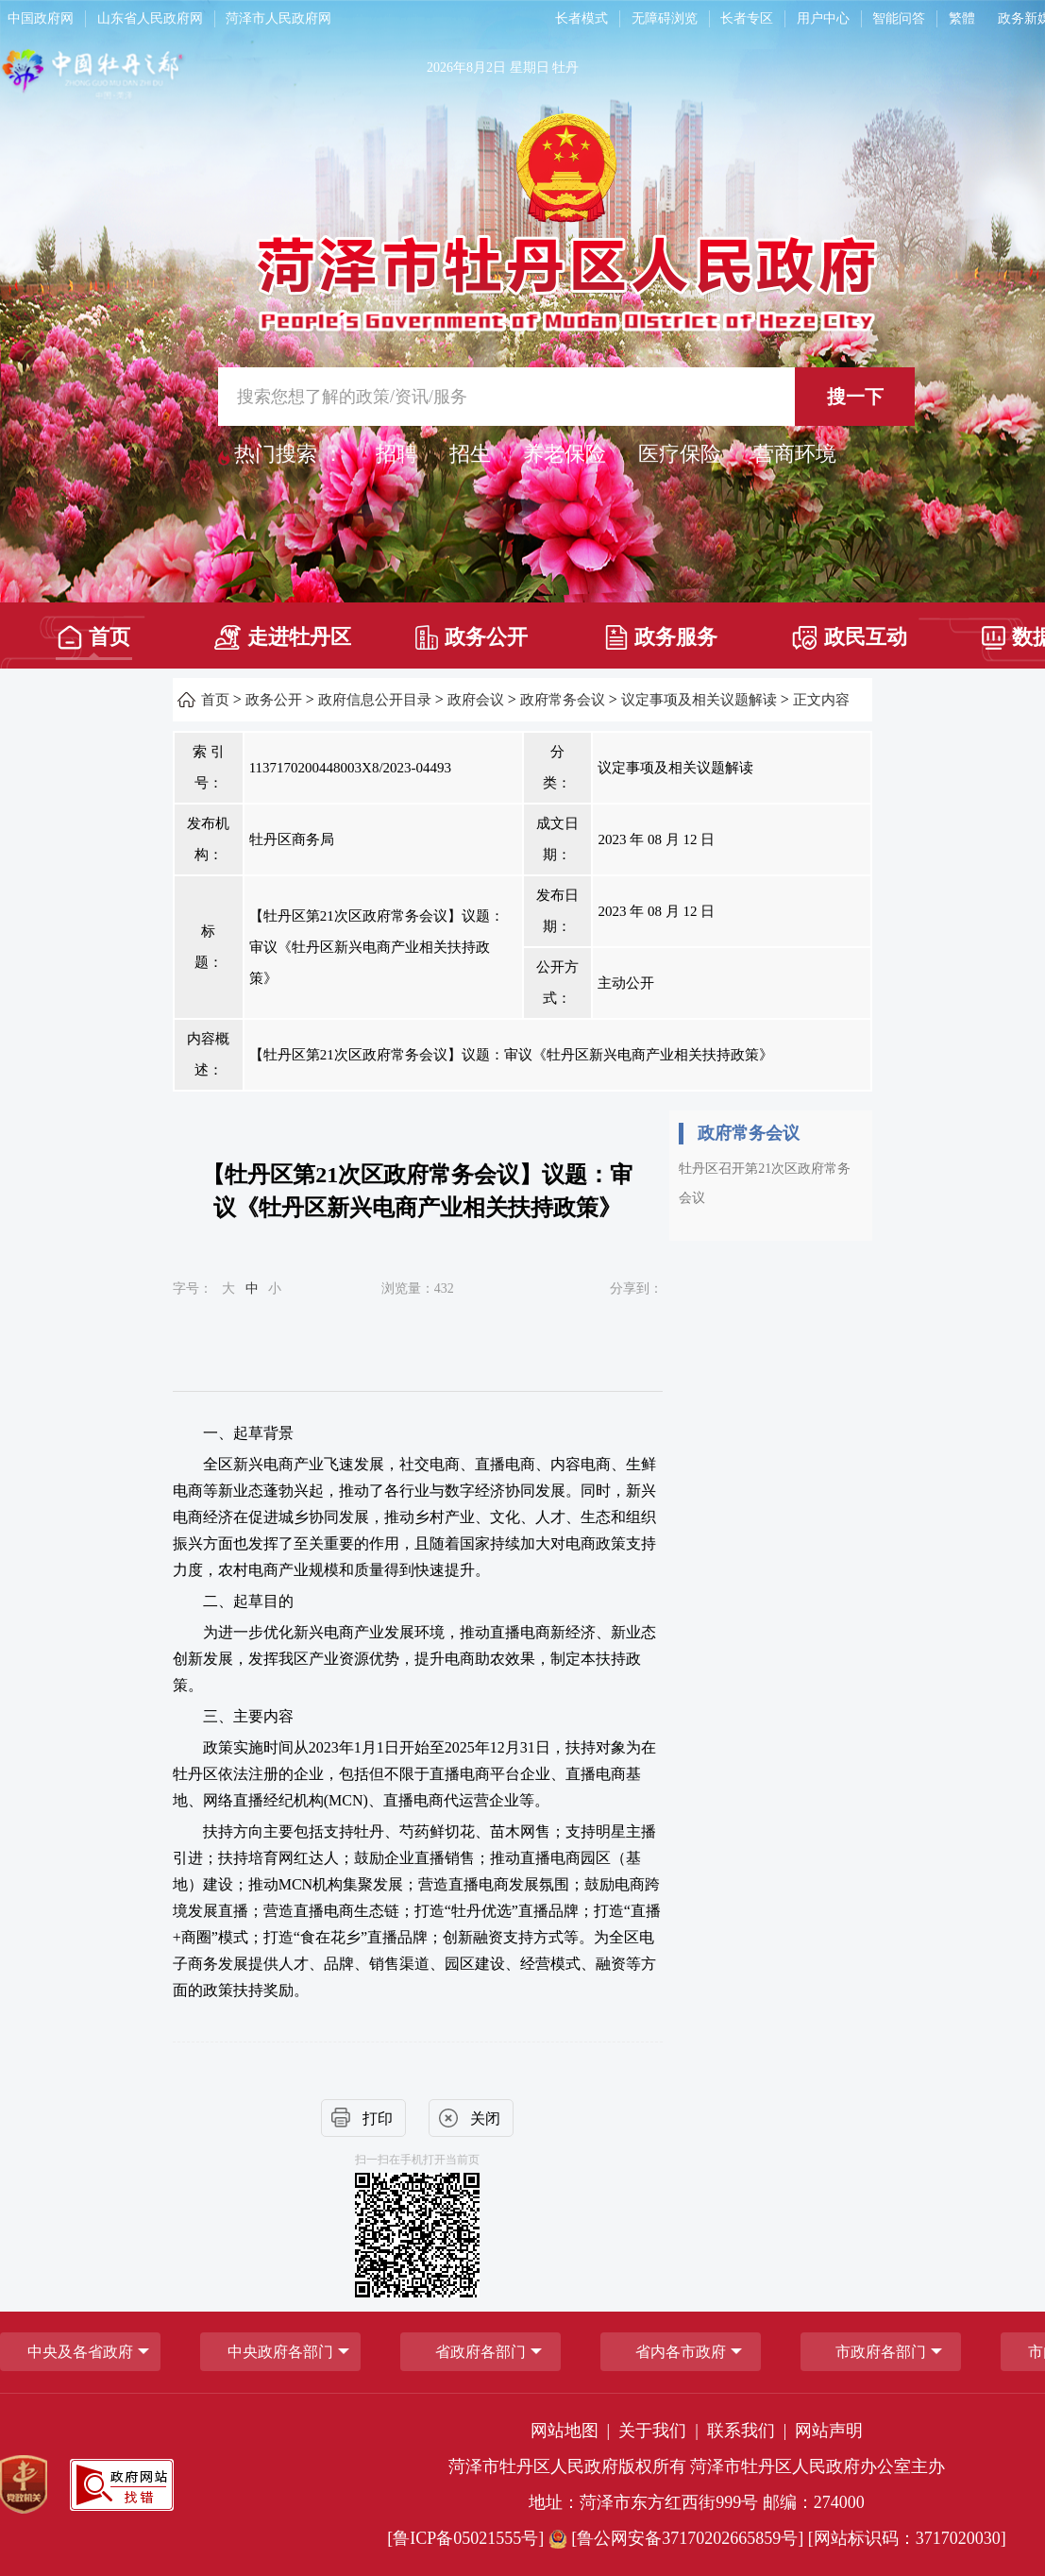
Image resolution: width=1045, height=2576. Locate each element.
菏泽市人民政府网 (278, 18)
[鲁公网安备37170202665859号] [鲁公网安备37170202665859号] (678, 2538)
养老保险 (564, 454)
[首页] (94, 631)
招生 (470, 454)
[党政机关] (23, 2484)
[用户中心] (825, 19)
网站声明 (829, 2430)
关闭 (485, 2118)
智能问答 (898, 18)
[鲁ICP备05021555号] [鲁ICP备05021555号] (465, 2538)
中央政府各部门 (280, 2352)
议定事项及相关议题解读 (699, 699)
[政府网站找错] (122, 2485)
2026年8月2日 (466, 67)
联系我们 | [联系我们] (749, 2430)
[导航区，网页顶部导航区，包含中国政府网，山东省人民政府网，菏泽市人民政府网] (263, 19)
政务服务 (661, 637)
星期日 (529, 67)
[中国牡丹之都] (166, 77)
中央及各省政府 (80, 2352)
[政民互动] (850, 631)
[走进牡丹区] (283, 631)
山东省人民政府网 (150, 18)
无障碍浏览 (665, 18)
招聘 (396, 454)
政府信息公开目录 (374, 699)
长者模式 (581, 18)
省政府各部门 (480, 2352)
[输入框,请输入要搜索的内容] (566, 396)
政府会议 (475, 699)
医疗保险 (679, 454)
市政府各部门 (880, 2352)
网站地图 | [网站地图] (573, 2430)
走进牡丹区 (282, 637)
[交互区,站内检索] (566, 396)
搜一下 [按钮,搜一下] (855, 396)
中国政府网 (41, 18)
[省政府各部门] (480, 2351)
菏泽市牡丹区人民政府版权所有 (567, 2466)
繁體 (962, 18)
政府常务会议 (562, 699)
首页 (94, 637)
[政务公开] (471, 631)
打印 (377, 2118)
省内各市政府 (680, 2352)
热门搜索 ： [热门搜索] (289, 454)
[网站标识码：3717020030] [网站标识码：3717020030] (907, 2538)
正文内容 (821, 699)
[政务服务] (660, 631)
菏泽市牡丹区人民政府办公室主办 (817, 2466)
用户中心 (823, 18)
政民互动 (849, 638)
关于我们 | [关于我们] (660, 2430)
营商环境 (794, 454)
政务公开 (471, 637)
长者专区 (746, 18)
